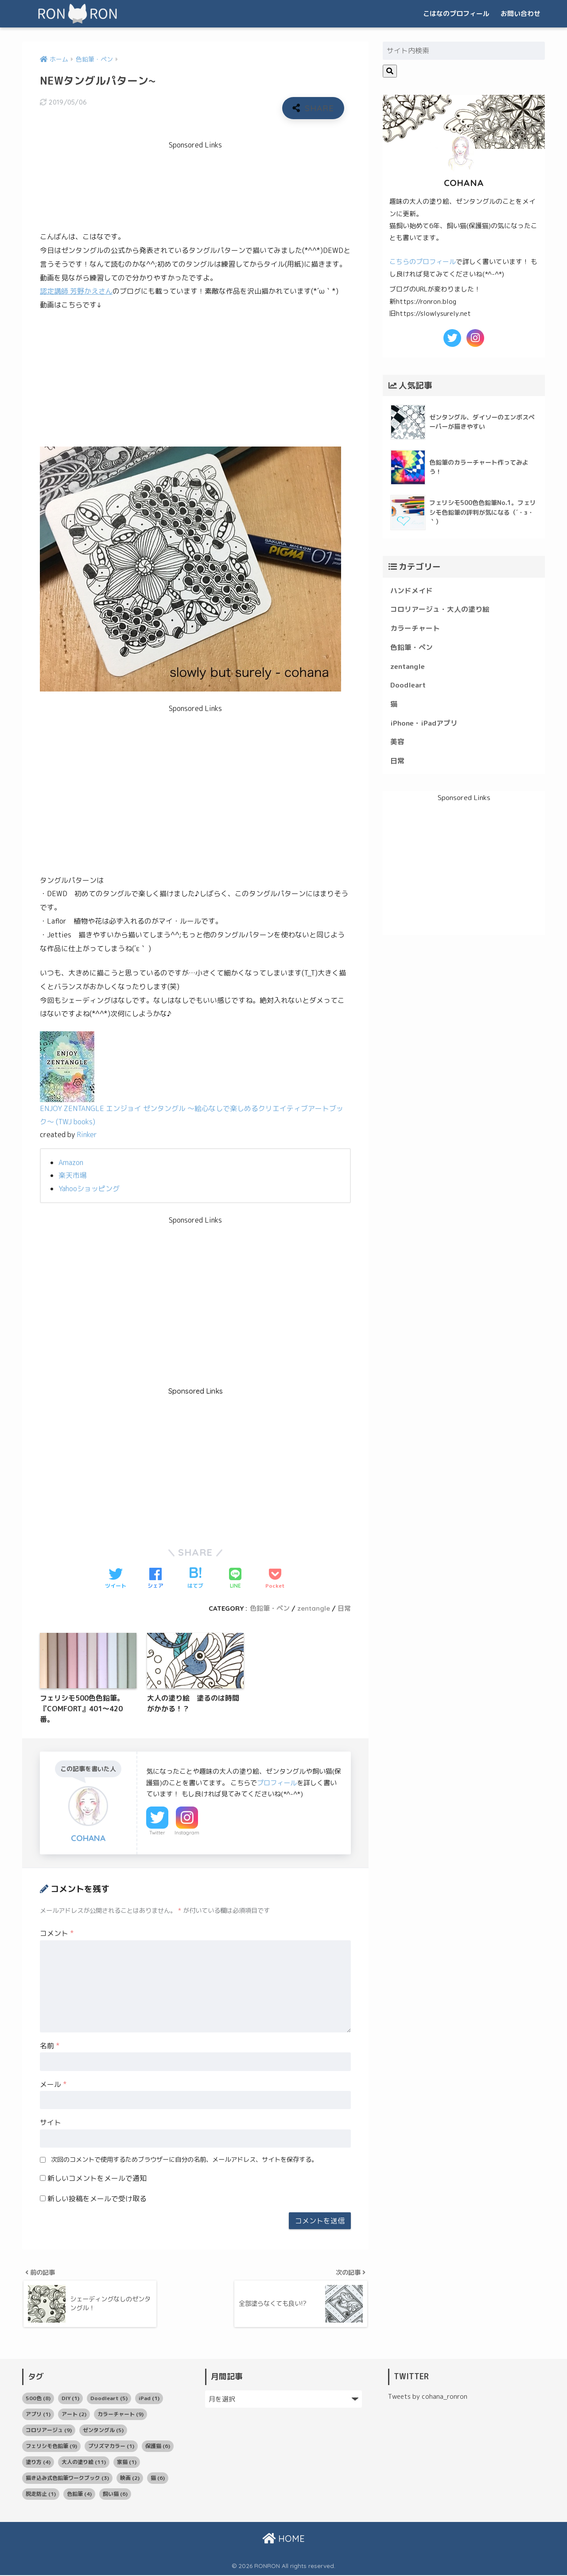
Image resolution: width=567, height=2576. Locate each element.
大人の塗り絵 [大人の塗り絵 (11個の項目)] (84, 2463)
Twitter (157, 1833)
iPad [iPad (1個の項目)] (149, 2399)
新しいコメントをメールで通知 (97, 2178)
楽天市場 (72, 1175)
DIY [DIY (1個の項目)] (70, 2399)
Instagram (187, 1833)
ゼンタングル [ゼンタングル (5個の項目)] (103, 2431)
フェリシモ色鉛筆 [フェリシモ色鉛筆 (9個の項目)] (51, 2447)
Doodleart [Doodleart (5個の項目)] (109, 2399)
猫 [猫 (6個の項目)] (158, 2479)
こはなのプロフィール (456, 13)
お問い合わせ (520, 13)
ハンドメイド (411, 590)
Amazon (70, 1162)
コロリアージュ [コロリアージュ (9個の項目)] (49, 2431)
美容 (397, 741)
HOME (283, 2539)
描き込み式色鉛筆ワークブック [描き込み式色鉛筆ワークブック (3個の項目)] (67, 2479)
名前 (50, 2046)
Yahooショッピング (89, 1188)
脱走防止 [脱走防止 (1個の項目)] (41, 2495)
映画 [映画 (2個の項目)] (130, 2479)
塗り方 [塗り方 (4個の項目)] (38, 2463)
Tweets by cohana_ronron (427, 2397)
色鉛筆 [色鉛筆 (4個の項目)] (79, 2495)
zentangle (313, 1608)
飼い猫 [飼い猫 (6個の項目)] (115, 2495)
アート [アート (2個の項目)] (74, 2415)
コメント (57, 1933)
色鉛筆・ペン (270, 1608)
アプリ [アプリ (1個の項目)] (38, 2415)
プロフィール (277, 1782)
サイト (50, 2122)
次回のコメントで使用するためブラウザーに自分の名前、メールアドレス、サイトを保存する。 (184, 2159)
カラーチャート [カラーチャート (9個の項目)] (120, 2415)
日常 (344, 1608)
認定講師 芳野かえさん (76, 291)
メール (53, 2084)
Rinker (87, 1134)
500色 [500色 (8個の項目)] (38, 2399)
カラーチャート (415, 628)
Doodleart (408, 685)
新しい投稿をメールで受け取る (97, 2198)
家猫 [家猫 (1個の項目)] (126, 2463)
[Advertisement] (201, 182)
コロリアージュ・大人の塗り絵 (439, 609)
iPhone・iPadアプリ (424, 723)
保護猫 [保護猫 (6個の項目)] (157, 2447)
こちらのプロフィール (422, 261)
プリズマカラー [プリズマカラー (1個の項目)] (111, 2447)
